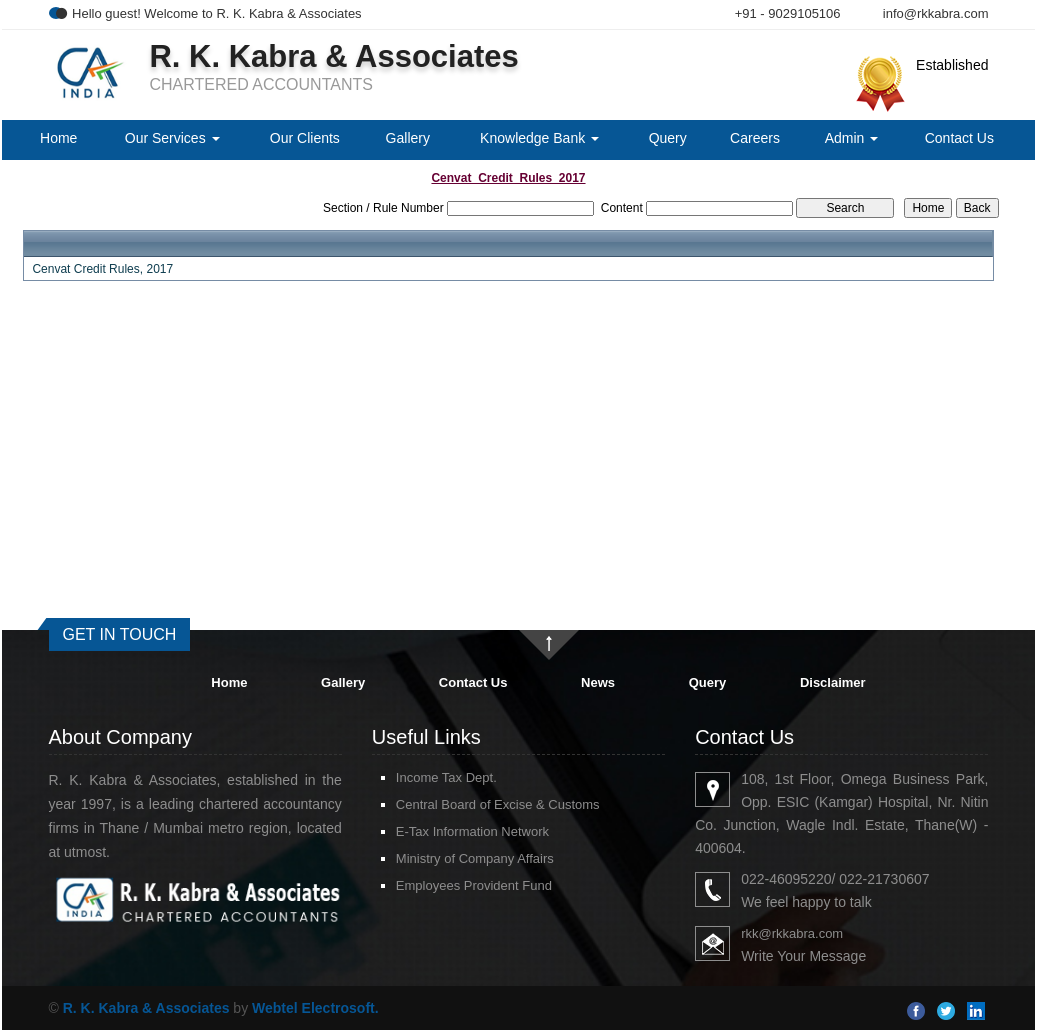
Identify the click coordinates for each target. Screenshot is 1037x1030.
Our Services (172, 138)
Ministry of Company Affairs (475, 858)
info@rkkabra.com (936, 13)
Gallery (408, 138)
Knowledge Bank (539, 138)
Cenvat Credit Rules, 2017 (102, 269)
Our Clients (305, 138)
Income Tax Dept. (446, 777)
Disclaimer (833, 682)
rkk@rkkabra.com (792, 933)
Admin (852, 138)
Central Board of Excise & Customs (498, 804)
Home (58, 138)
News (598, 682)
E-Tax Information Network (472, 831)
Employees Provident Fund (474, 885)
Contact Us (959, 138)
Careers (755, 138)
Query (668, 138)
